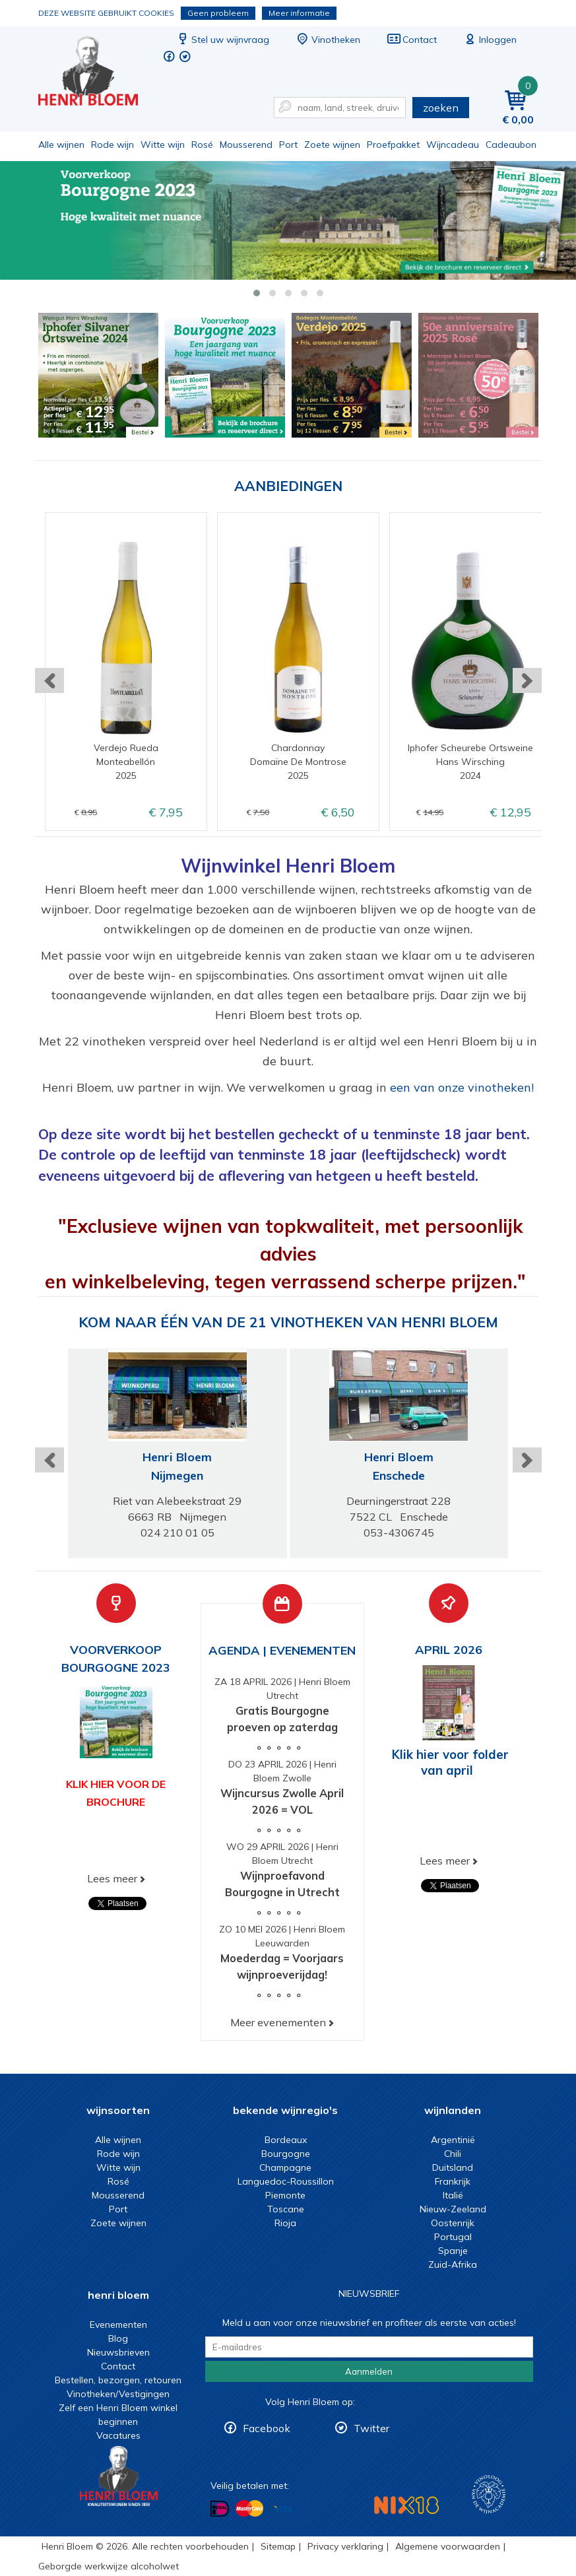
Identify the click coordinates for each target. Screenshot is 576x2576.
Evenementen (118, 2324)
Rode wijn (112, 144)
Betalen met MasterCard (249, 2508)
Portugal (453, 2237)
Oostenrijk (452, 2223)
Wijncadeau (452, 144)
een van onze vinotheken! (462, 1087)
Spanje (453, 2251)
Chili (452, 2154)
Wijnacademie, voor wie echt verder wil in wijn (488, 2494)
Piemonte (285, 2195)
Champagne (285, 2167)
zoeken (441, 107)
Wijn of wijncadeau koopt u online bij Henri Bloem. (97, 73)
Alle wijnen (61, 144)
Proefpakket (393, 144)
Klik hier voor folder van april (450, 1762)
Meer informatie (299, 13)
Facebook (266, 2428)
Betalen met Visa (283, 2509)
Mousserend (246, 144)
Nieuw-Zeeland (453, 2209)
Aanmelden (369, 2371)
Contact (412, 40)
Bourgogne (285, 2154)
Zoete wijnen (332, 144)
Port (288, 144)
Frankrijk (452, 2181)
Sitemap (278, 2546)
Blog (118, 2338)
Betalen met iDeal (219, 2508)
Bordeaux (286, 2140)
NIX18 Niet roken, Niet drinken (406, 2505)
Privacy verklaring (345, 2546)
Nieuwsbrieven (118, 2352)
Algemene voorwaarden (447, 2546)
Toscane (285, 2209)
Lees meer (112, 1878)
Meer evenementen (278, 2022)
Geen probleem (218, 13)
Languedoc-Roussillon (286, 2181)
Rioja (285, 2223)
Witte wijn (163, 144)
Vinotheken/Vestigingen (118, 2394)
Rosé (202, 144)
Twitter (371, 2428)
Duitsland (452, 2167)
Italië (453, 2195)
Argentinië (453, 2140)
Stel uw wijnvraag (222, 40)
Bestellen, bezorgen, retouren (118, 2380)
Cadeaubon (511, 144)
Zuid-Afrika (452, 2264)
